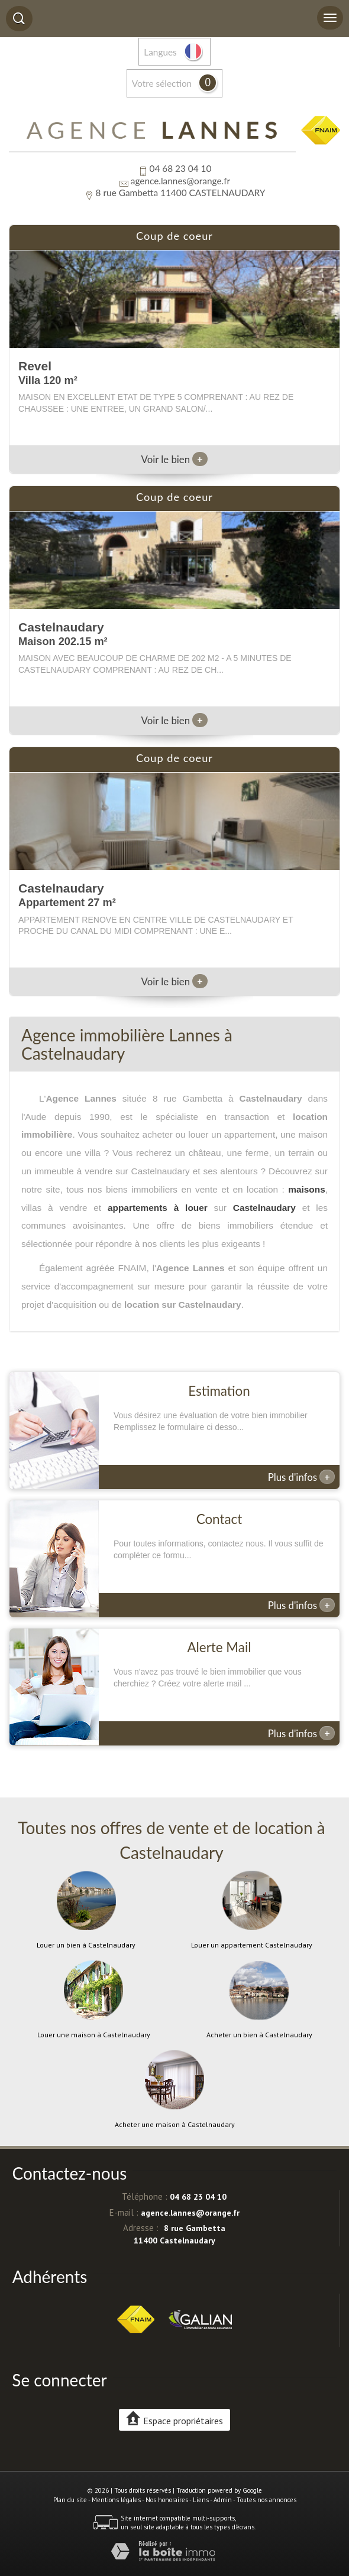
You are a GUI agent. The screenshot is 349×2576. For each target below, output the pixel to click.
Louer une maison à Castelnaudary (93, 2034)
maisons (306, 1189)
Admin (223, 2500)
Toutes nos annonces (266, 2500)
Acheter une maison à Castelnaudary (175, 2124)
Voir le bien (174, 459)
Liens (201, 2500)
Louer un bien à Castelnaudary (86, 1945)
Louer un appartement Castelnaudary (251, 1945)
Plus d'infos (301, 1477)
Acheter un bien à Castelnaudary (259, 2034)
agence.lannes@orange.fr (180, 180)
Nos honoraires (167, 2500)
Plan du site (70, 2500)
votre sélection (162, 83)
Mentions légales (116, 2500)
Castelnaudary (264, 1208)
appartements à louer (158, 1208)
